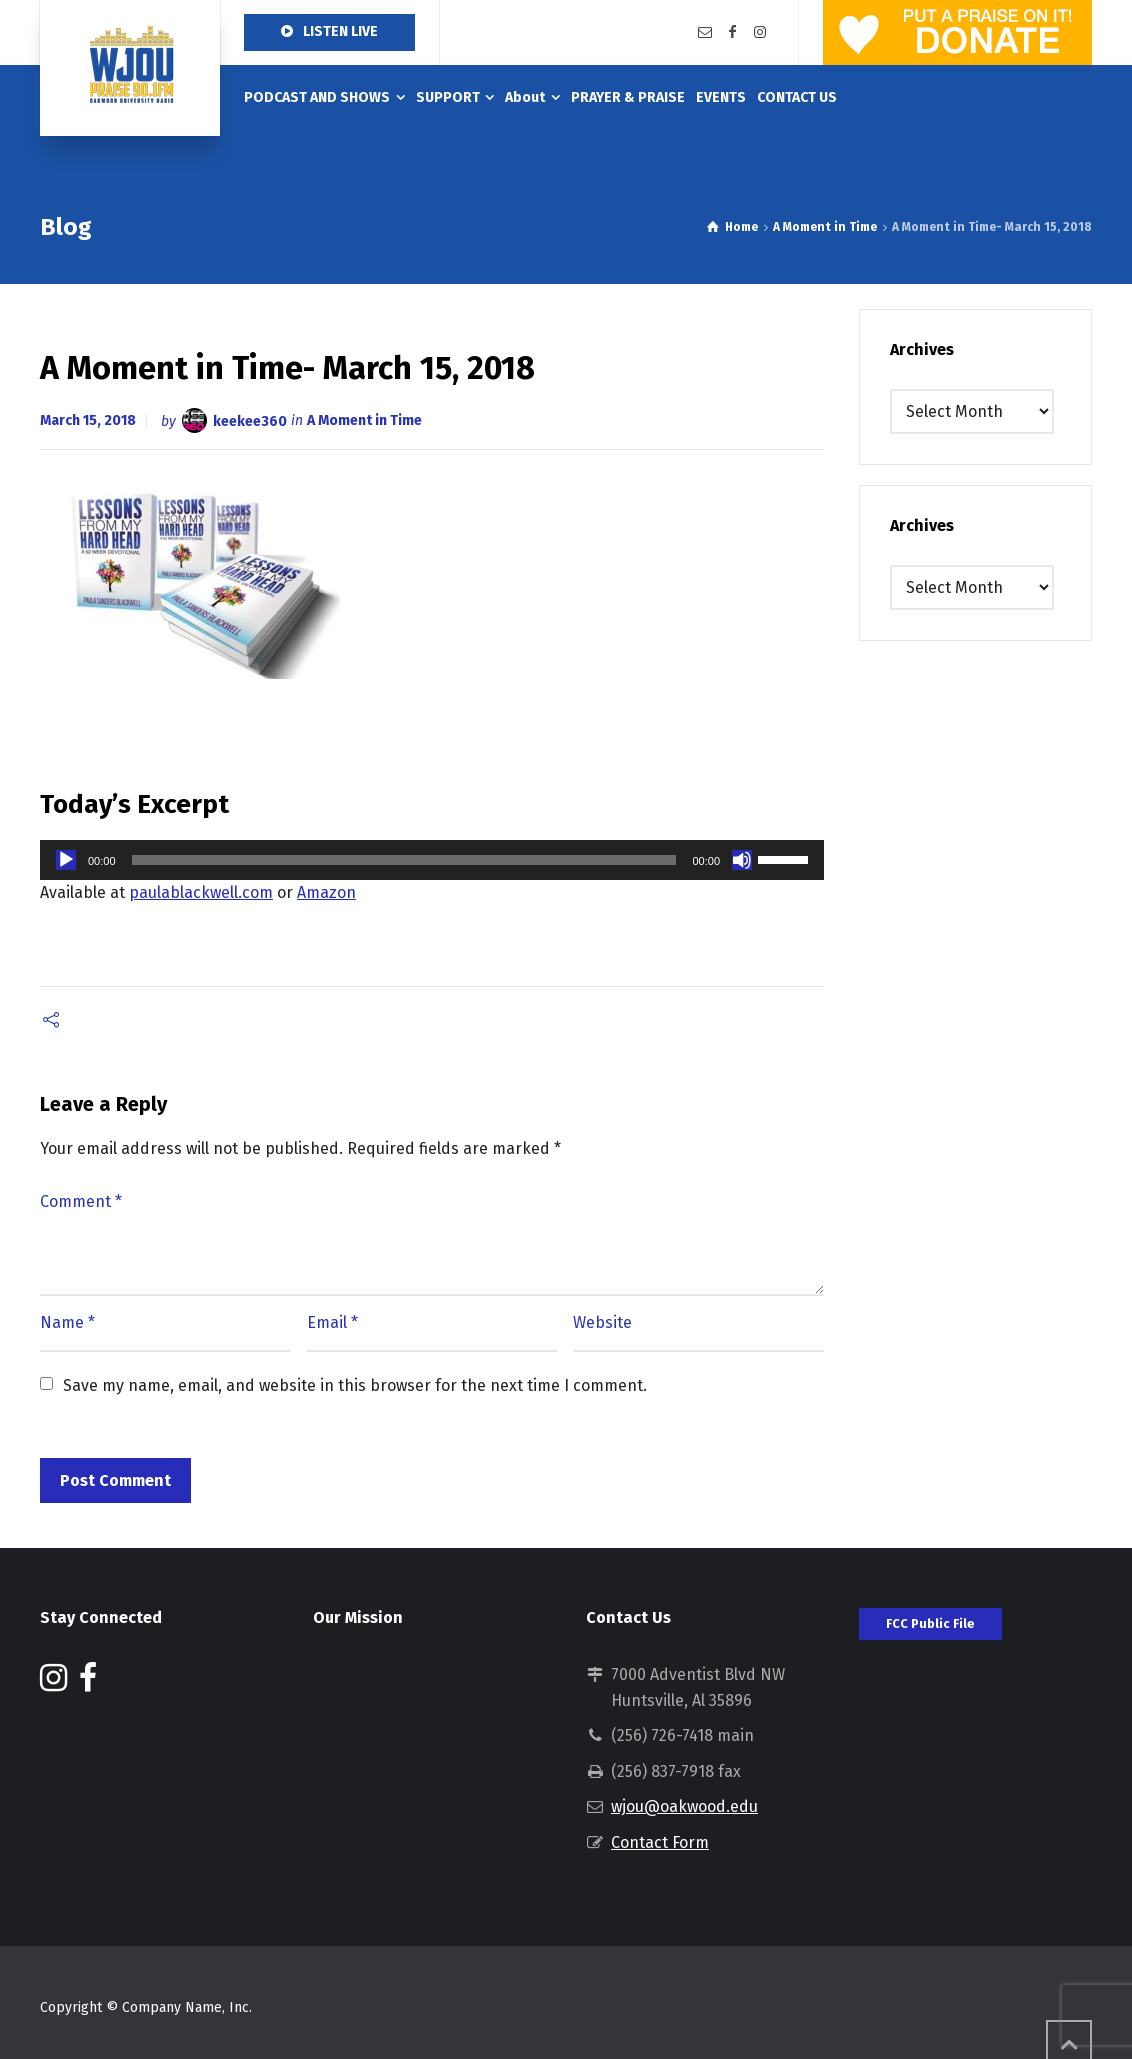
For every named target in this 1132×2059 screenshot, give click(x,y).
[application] (432, 860)
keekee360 (250, 420)
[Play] (66, 860)
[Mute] (742, 860)
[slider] (404, 860)
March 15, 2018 (88, 420)
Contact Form (660, 1842)
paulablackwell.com (201, 892)
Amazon (326, 892)
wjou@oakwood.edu (684, 1806)
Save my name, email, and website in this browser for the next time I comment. (355, 1385)
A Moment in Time (364, 420)
